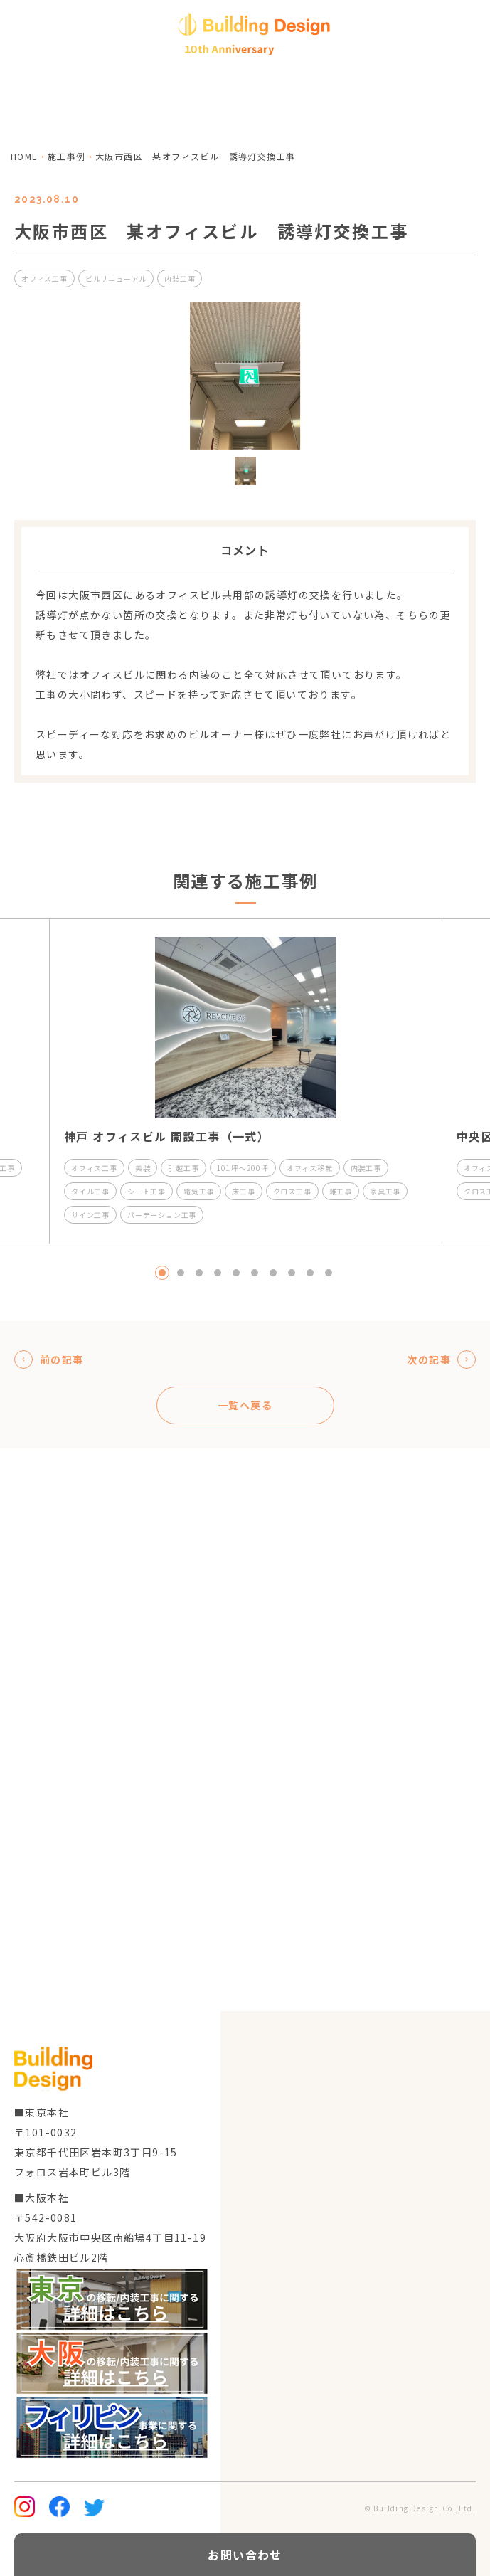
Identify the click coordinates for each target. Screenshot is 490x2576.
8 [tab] (291, 1272)
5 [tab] (236, 1272)
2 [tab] (180, 1272)
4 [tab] (217, 1272)
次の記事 (441, 1359)
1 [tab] (162, 1273)
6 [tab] (254, 1272)
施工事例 (67, 156)
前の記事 (49, 1359)
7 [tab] (273, 1272)
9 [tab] (310, 1272)
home (24, 156)
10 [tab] (328, 1272)
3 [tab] (199, 1272)
